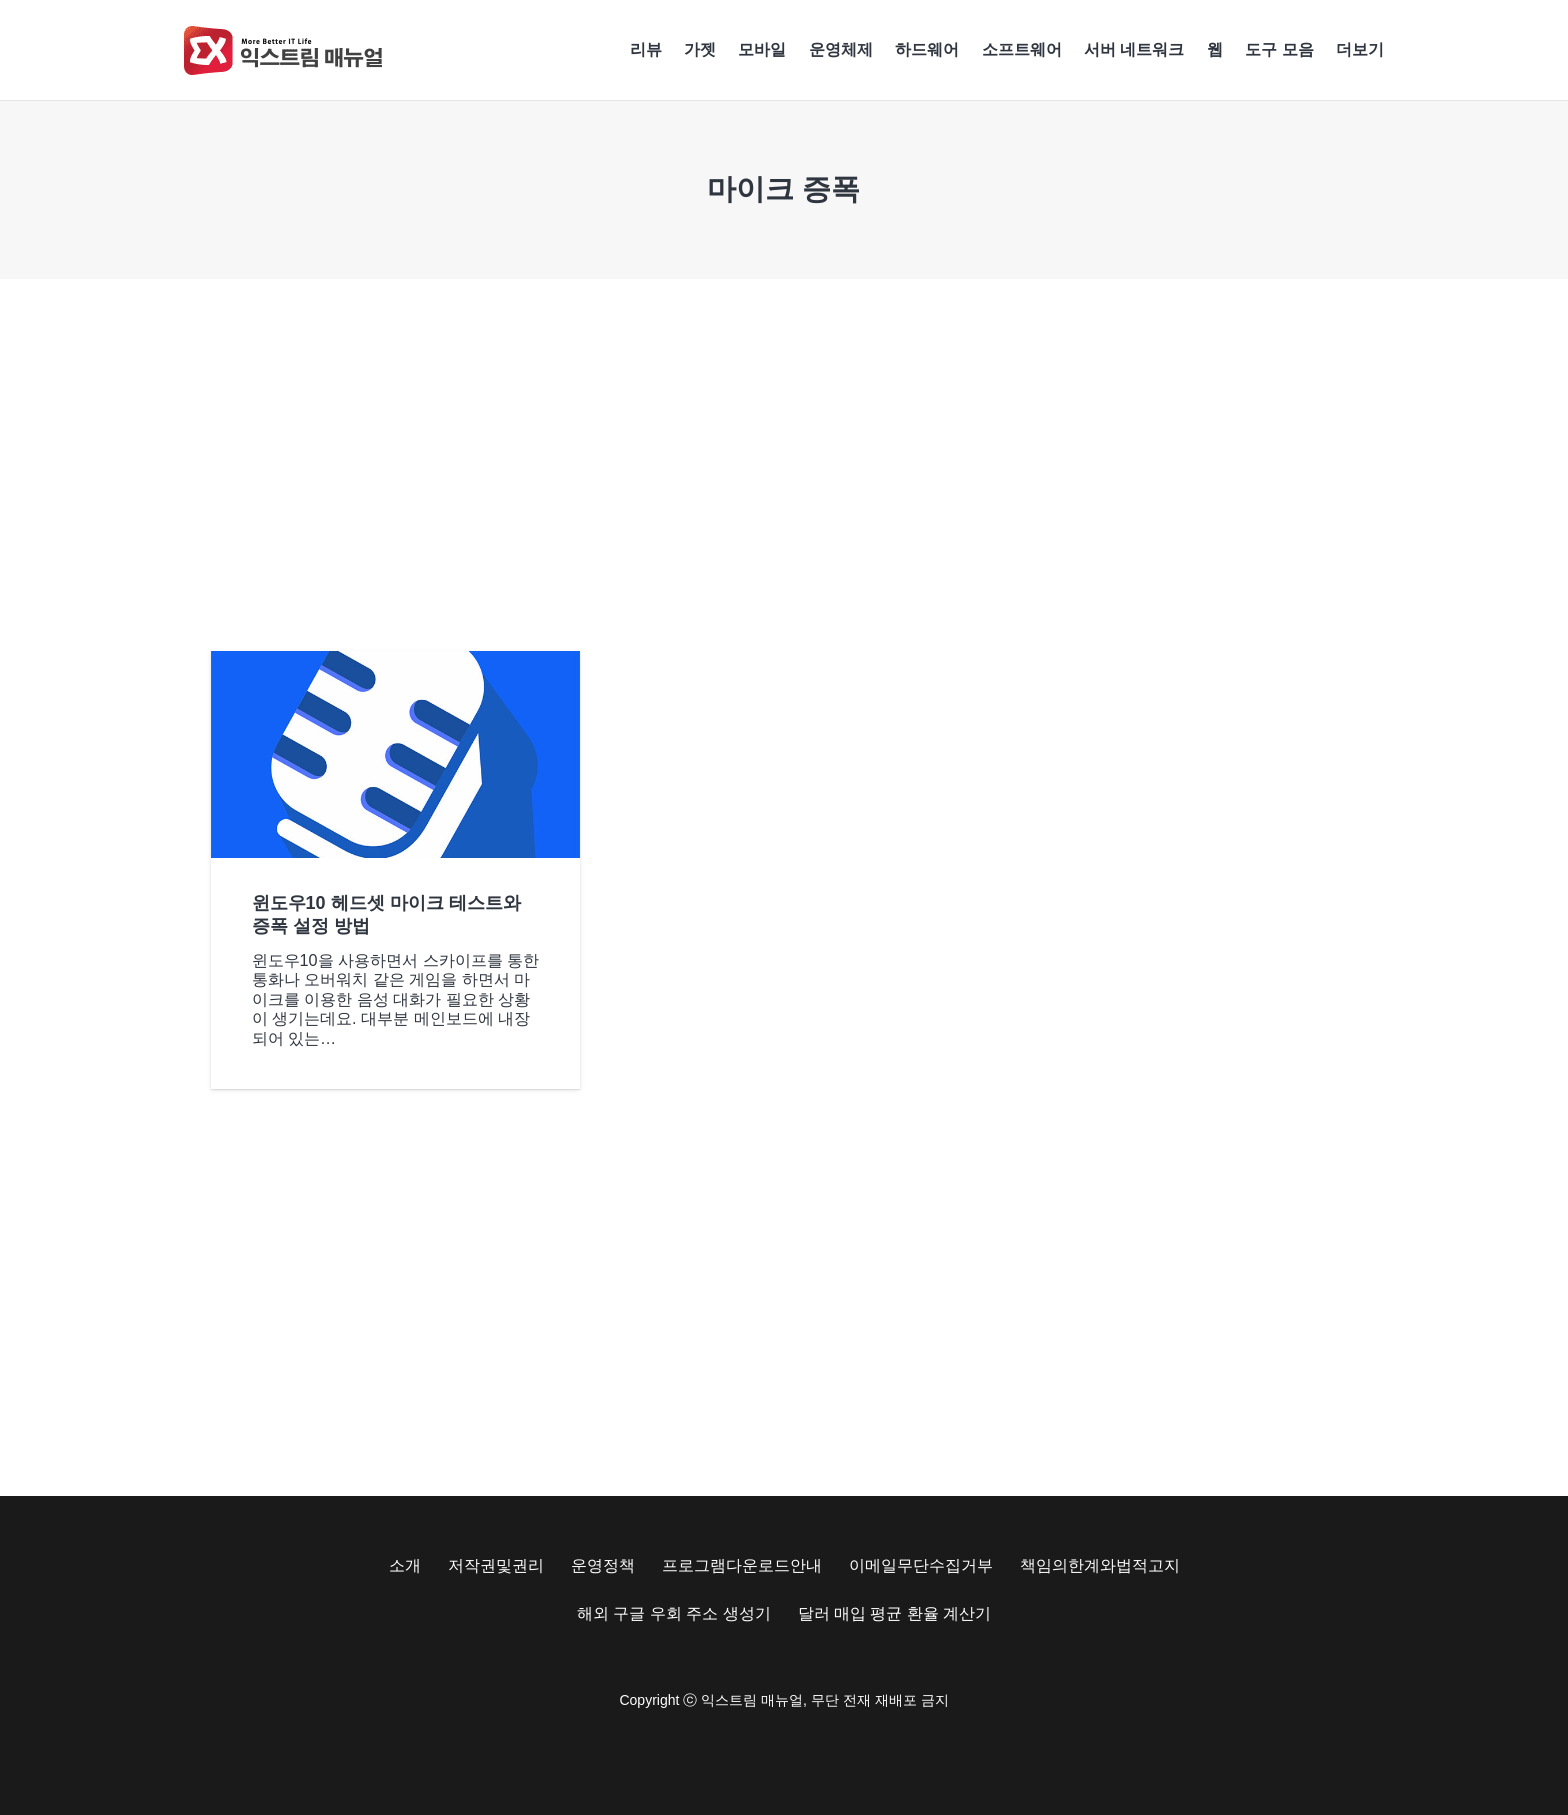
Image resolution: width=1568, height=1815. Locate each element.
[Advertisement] (784, 465)
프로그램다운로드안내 (742, 1565)
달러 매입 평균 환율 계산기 (895, 1613)
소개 (405, 1565)
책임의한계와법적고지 (1100, 1565)
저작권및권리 (496, 1565)
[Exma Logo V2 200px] (284, 50)
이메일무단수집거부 (921, 1565)
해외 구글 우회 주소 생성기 (674, 1613)
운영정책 (603, 1565)
